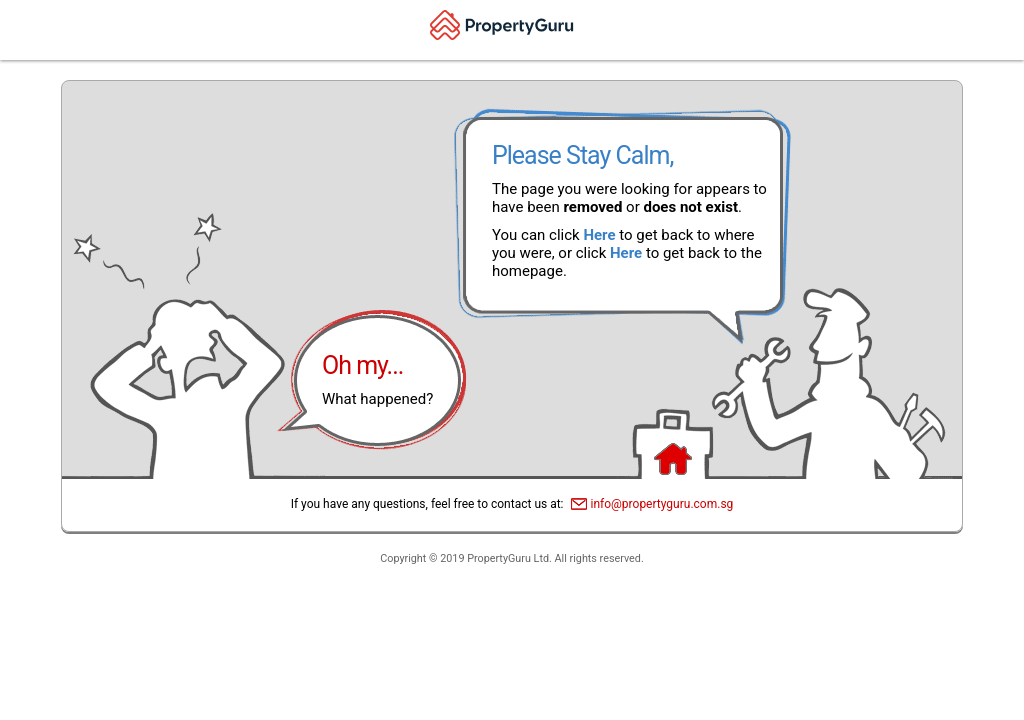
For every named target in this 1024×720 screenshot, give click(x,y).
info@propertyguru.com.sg (662, 504)
